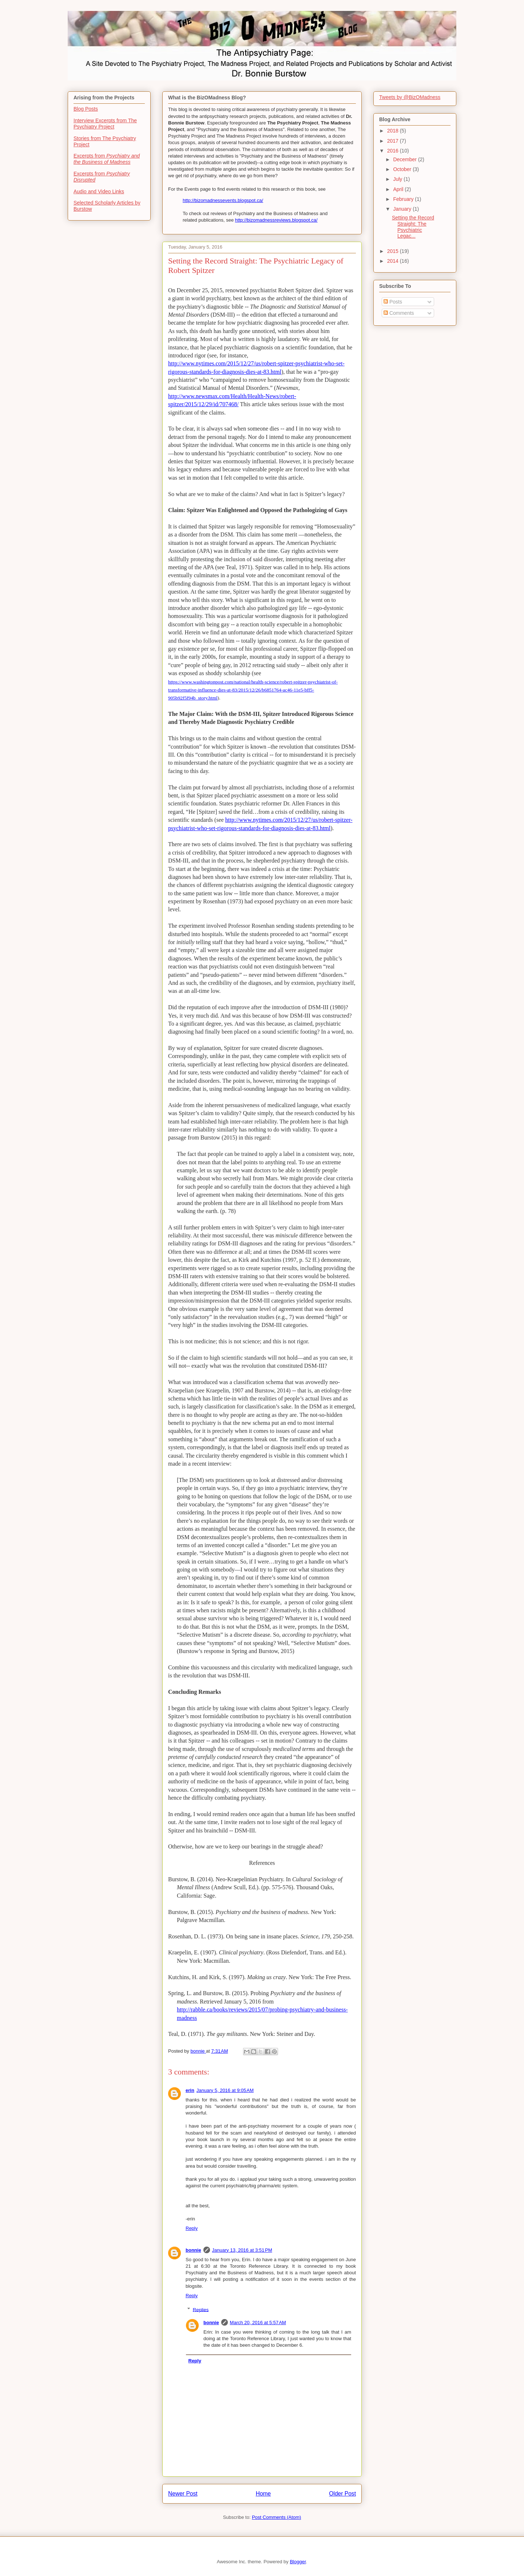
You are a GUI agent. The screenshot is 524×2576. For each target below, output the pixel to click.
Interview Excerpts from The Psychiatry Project (105, 124)
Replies (201, 2309)
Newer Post (183, 2493)
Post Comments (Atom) (276, 2517)
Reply (192, 2228)
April (399, 189)
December (405, 159)
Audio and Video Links (99, 191)
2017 (393, 141)
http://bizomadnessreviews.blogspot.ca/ (276, 220)
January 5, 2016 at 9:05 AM (225, 2090)
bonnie (193, 2250)
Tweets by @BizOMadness (409, 97)
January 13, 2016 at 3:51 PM (242, 2250)
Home (263, 2493)
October (403, 169)
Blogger (298, 2561)
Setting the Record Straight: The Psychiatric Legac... (413, 227)
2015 (393, 251)
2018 (393, 131)
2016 (393, 151)
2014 (393, 261)
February (404, 199)
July (398, 179)
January (403, 209)
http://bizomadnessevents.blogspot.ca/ (223, 200)
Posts (393, 302)
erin (190, 2090)
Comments (399, 313)
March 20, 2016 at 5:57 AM (258, 2322)
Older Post (342, 2493)
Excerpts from (107, 159)
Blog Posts (86, 109)
